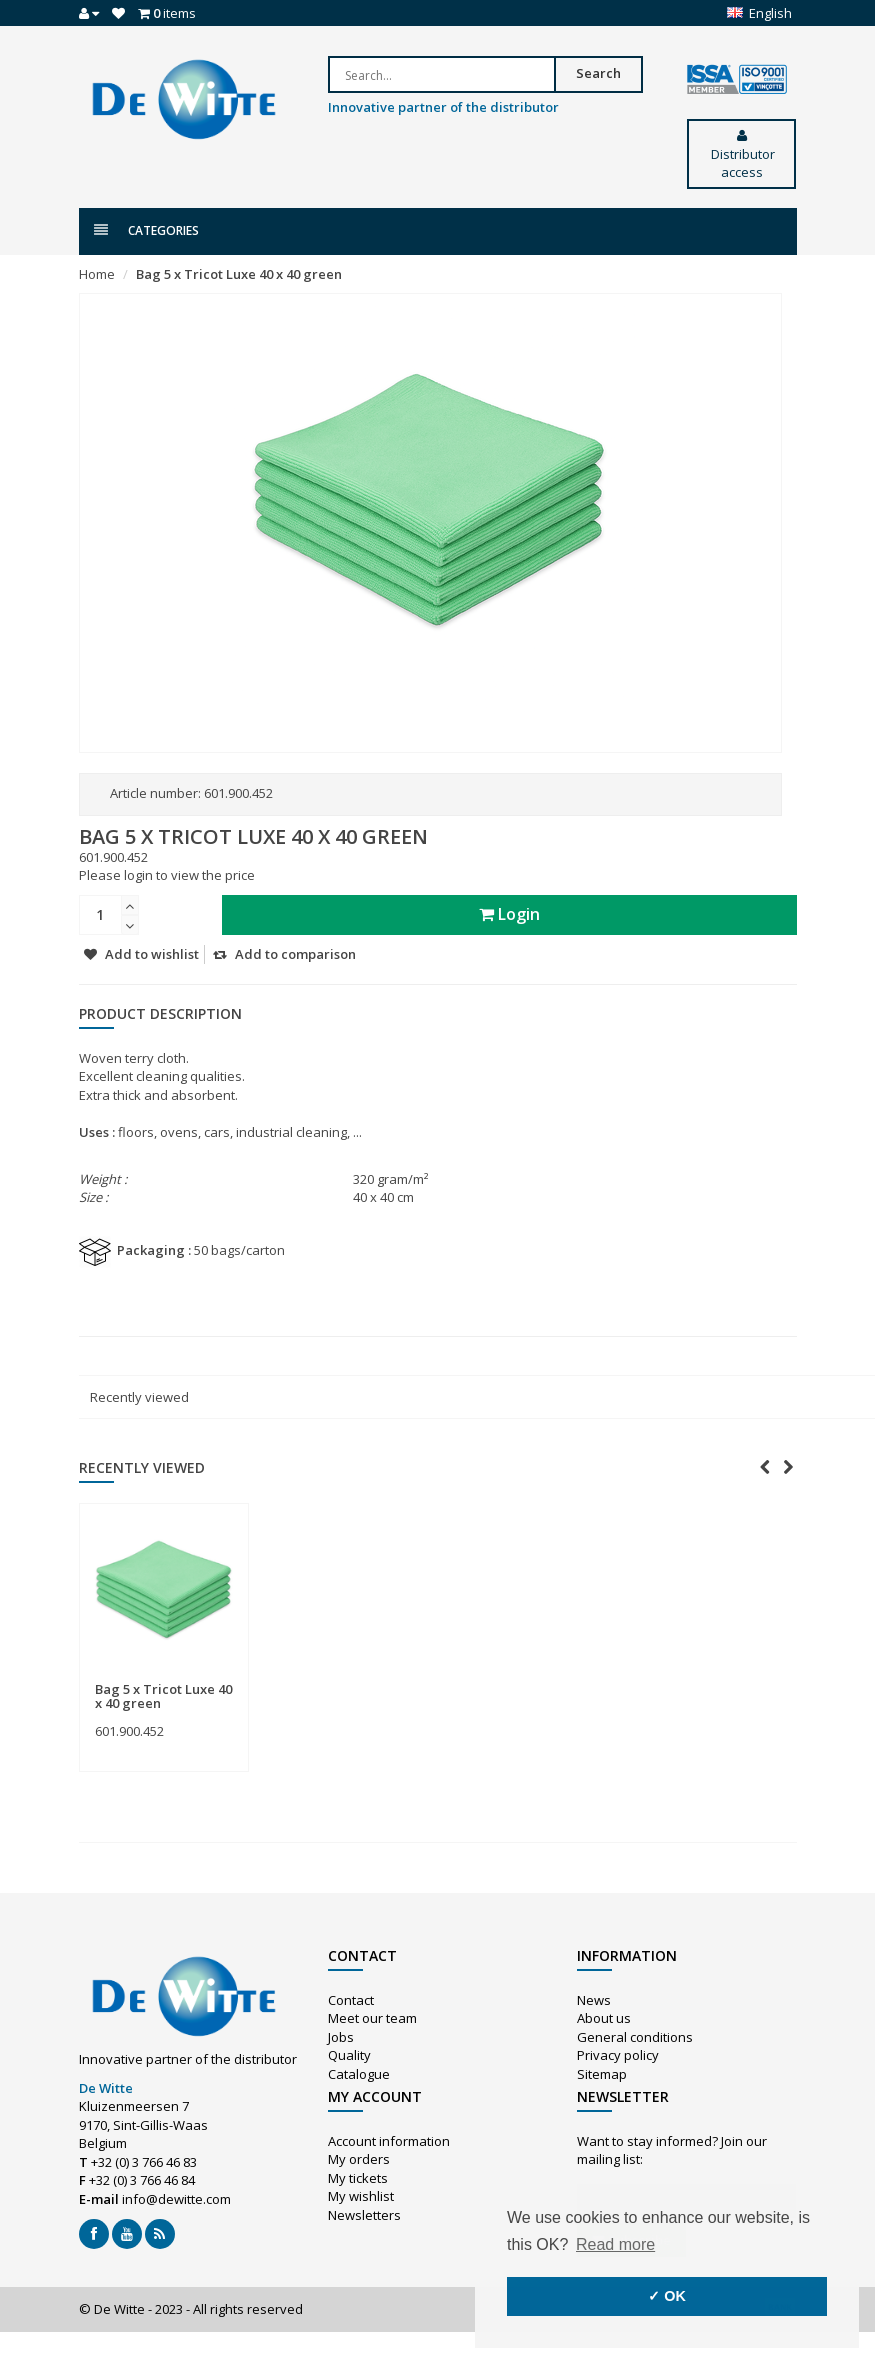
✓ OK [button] (667, 2296)
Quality (349, 2055)
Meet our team (372, 2018)
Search (598, 73)
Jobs (341, 2037)
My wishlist (361, 2196)
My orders (359, 2159)
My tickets (358, 2178)
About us (604, 2018)
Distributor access (741, 155)
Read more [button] (615, 2244)
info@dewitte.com (176, 2199)
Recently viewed (139, 1397)
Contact (351, 2000)
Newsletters (364, 2215)
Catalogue (359, 2074)
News (594, 2000)
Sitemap (602, 2074)
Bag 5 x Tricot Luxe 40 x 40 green (239, 274)
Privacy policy (618, 2055)
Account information (389, 2141)
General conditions (635, 2037)
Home (97, 274)
